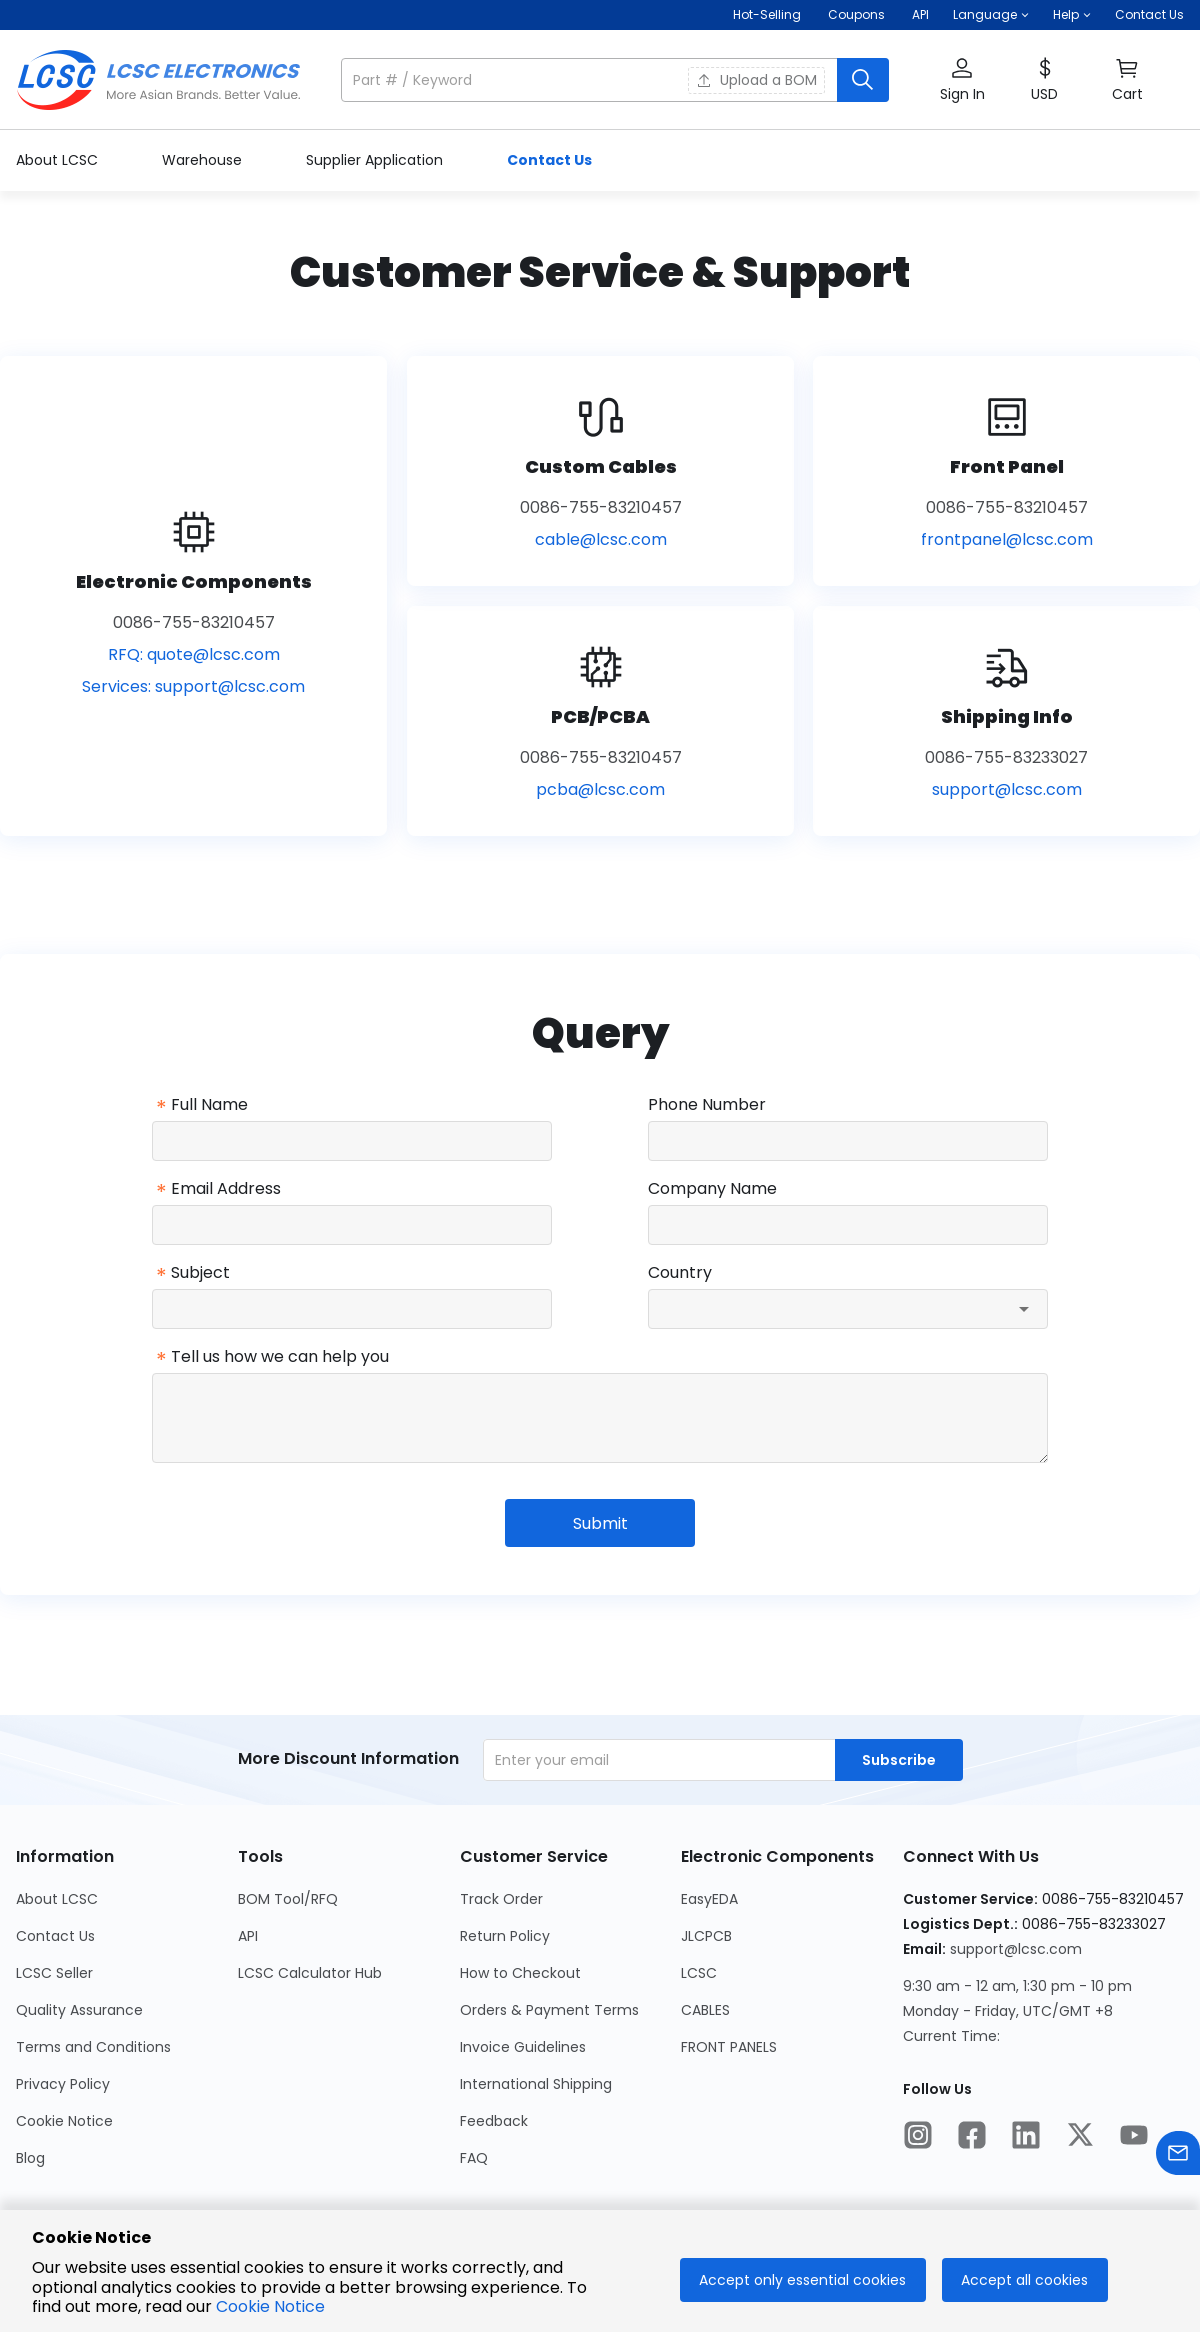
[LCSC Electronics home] (158, 80)
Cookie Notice (270, 2306)
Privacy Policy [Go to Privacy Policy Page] (63, 2084)
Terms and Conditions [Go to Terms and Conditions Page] (93, 2047)
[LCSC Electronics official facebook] (972, 2138)
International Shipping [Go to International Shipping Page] (536, 2084)
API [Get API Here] (920, 14)
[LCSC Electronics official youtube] (1134, 2138)
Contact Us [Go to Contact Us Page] (55, 1936)
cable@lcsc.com (601, 539)
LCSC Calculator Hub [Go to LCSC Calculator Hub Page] (310, 1973)
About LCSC (59, 160)
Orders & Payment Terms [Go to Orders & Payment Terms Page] (549, 2010)
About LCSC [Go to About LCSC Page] (57, 1899)
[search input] (591, 80)
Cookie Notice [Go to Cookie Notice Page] (64, 2121)
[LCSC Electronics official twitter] (1080, 2138)
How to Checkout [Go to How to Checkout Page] (520, 1973)
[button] (991, 15)
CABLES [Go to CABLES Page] (705, 2010)
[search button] (863, 80)
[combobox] (848, 1309)
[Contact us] (1178, 2156)
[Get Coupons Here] (856, 15)
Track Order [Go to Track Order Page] (501, 1899)
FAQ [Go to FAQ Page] (474, 2158)
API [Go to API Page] (248, 1936)
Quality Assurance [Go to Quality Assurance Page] (79, 2010)
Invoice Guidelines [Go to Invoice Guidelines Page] (523, 2047)
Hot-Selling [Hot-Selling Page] (768, 14)
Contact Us (1149, 14)
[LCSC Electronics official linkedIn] (1026, 2138)
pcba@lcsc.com (600, 789)
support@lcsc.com (230, 686)
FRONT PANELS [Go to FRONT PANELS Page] (729, 2047)
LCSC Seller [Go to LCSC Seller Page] (54, 1973)
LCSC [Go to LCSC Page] (699, 1973)
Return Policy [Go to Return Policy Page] (505, 1936)
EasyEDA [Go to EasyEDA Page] (709, 1899)
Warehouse (204, 160)
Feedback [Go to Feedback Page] (494, 2121)
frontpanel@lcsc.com (1007, 539)
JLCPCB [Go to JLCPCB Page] (706, 1936)
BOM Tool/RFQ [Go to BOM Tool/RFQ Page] (288, 1899)
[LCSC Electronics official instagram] (918, 2138)
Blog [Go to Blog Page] (30, 2158)
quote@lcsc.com (213, 654)
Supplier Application (376, 160)
